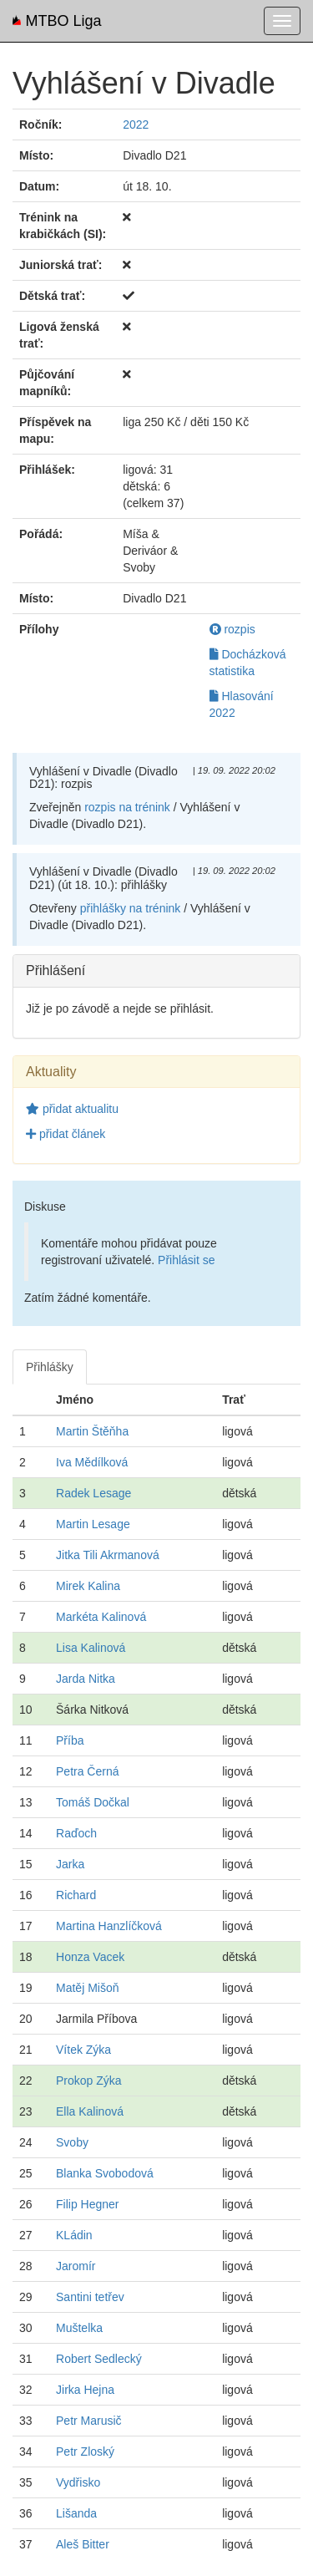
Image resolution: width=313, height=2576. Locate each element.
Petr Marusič (89, 2420)
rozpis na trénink (127, 807)
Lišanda (76, 2513)
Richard (76, 1895)
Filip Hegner (87, 2204)
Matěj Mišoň (87, 1987)
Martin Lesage (93, 1524)
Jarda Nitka (85, 1678)
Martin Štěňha (92, 1431)
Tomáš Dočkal (92, 1802)
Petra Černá (87, 1771)
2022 (136, 124)
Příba (69, 1740)
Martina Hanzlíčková (109, 1926)
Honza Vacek (90, 1957)
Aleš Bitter (82, 2544)
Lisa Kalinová (90, 1647)
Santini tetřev (90, 2297)
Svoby (72, 2142)
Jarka (70, 1864)
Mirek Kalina (88, 1586)
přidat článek (65, 1134)
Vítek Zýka (83, 2049)
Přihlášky (49, 1367)
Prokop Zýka (89, 2080)
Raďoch (76, 1833)
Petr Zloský (85, 2451)
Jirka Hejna (85, 2389)
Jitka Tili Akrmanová (107, 1555)
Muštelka (79, 2328)
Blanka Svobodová (105, 2173)
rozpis (232, 629)
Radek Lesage (93, 1493)
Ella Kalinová (90, 2111)
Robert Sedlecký (99, 2358)
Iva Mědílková (92, 1462)
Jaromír (75, 2266)
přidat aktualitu (72, 1108)
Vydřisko (78, 2482)
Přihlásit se (186, 1260)
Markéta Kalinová (101, 1616)
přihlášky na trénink (130, 908)
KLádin (74, 2235)
